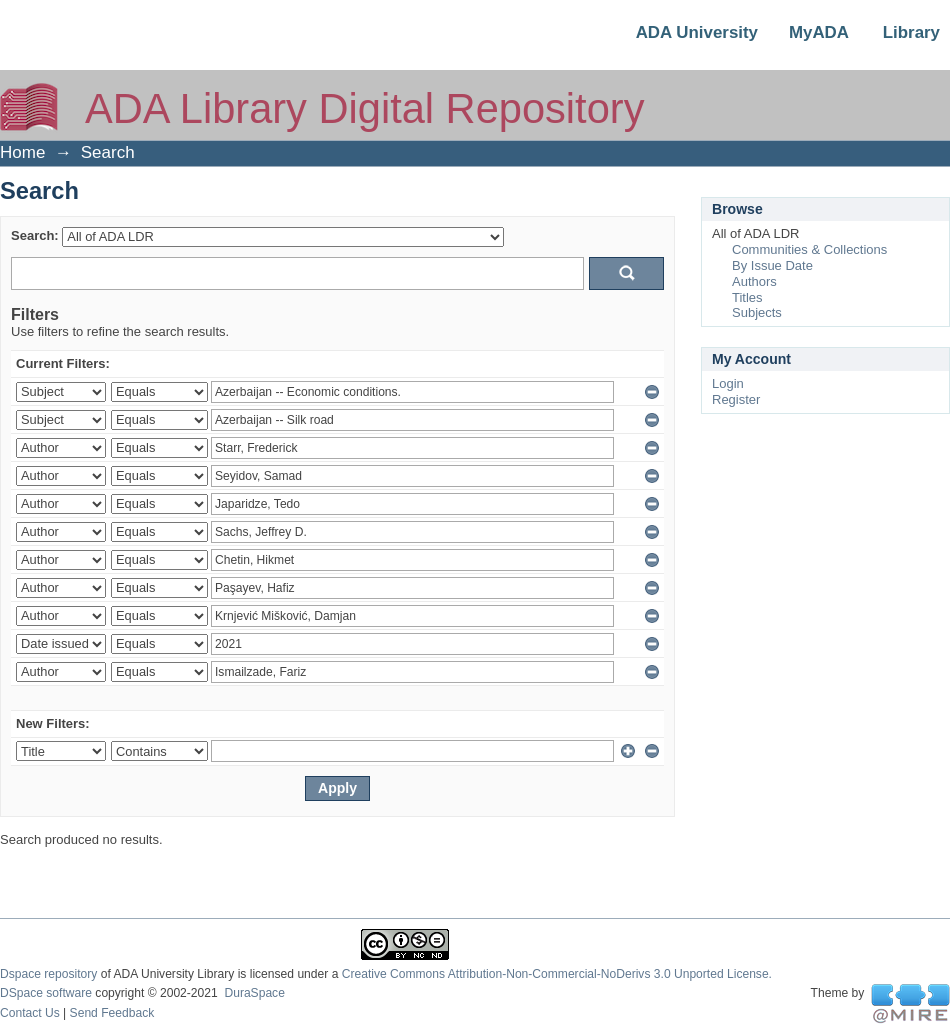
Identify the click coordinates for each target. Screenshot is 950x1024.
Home (22, 152)
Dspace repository (48, 974)
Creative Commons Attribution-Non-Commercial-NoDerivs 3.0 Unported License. (557, 974)
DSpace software (46, 993)
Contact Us (30, 1013)
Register (736, 399)
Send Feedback (112, 1013)
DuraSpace (254, 993)
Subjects (757, 312)
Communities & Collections (809, 249)
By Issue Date (772, 265)
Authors (754, 281)
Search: (35, 235)
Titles (747, 297)
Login (728, 383)
